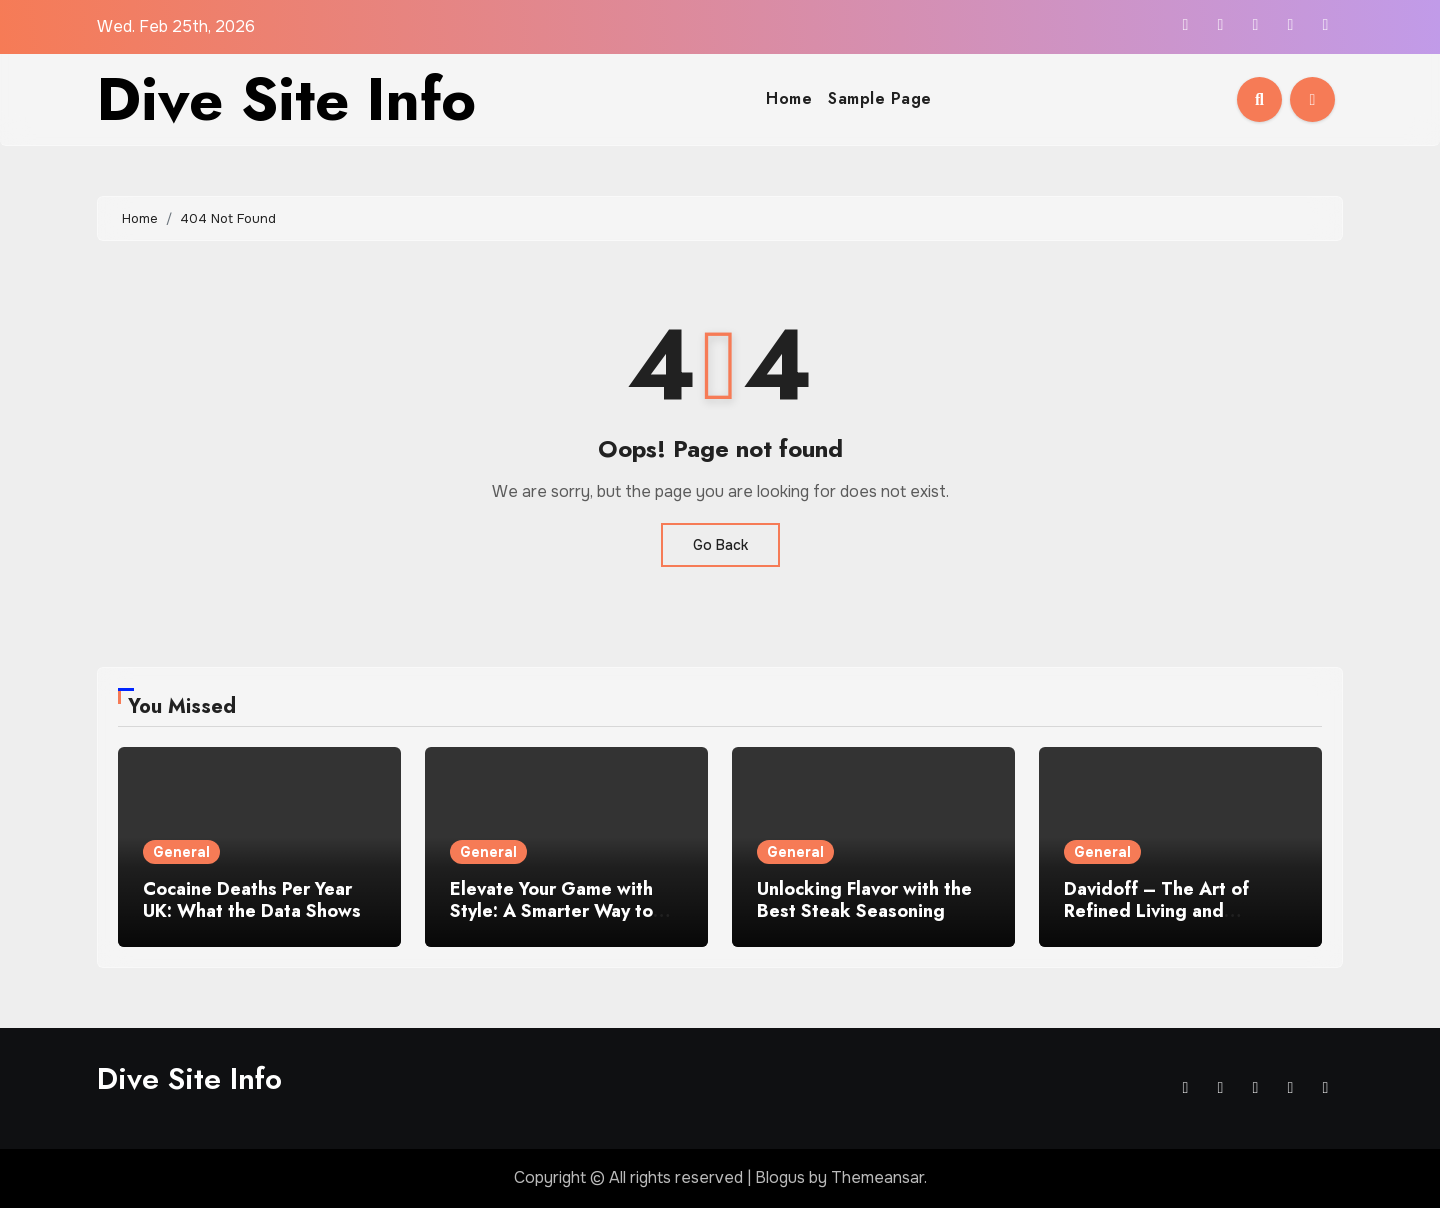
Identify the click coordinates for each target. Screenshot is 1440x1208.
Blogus (780, 1177)
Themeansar (877, 1177)
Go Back (720, 545)
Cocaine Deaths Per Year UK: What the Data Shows (252, 900)
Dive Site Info (286, 99)
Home (789, 98)
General (181, 852)
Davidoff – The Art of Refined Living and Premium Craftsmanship (1165, 910)
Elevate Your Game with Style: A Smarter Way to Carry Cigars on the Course (566, 910)
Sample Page (880, 98)
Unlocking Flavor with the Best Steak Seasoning (864, 900)
